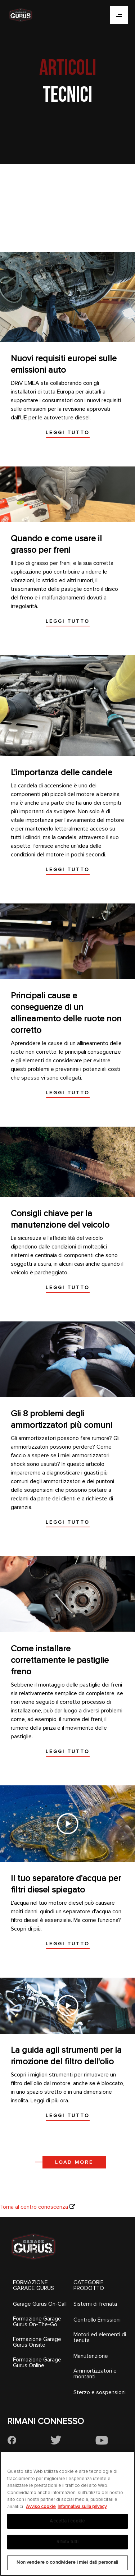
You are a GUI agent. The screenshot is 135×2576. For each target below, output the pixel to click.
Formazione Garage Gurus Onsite (37, 2342)
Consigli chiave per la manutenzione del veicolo (60, 1219)
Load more (74, 2162)
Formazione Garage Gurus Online (37, 2362)
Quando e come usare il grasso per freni (56, 544)
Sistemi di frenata (95, 2304)
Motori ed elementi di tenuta (99, 2337)
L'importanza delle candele (61, 772)
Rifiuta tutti (68, 2542)
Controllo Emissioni (97, 2320)
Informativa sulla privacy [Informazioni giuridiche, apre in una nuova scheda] (82, 2507)
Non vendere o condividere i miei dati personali (67, 2562)
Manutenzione (90, 2356)
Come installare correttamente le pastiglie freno (60, 1660)
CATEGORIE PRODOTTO (88, 2285)
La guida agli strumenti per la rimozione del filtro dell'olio (66, 2056)
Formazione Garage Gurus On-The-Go (37, 2321)
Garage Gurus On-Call (40, 2304)
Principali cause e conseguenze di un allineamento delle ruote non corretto (66, 1012)
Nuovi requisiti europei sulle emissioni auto (64, 364)
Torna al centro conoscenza (34, 2207)
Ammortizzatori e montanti (95, 2373)
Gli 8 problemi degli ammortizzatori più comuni (61, 1419)
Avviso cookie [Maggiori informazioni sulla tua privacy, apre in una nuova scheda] (41, 2507)
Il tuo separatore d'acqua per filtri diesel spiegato (66, 1884)
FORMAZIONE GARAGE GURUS (33, 2285)
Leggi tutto (68, 432)
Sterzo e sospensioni (99, 2392)
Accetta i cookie (67, 2521)
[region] (67, 2513)
